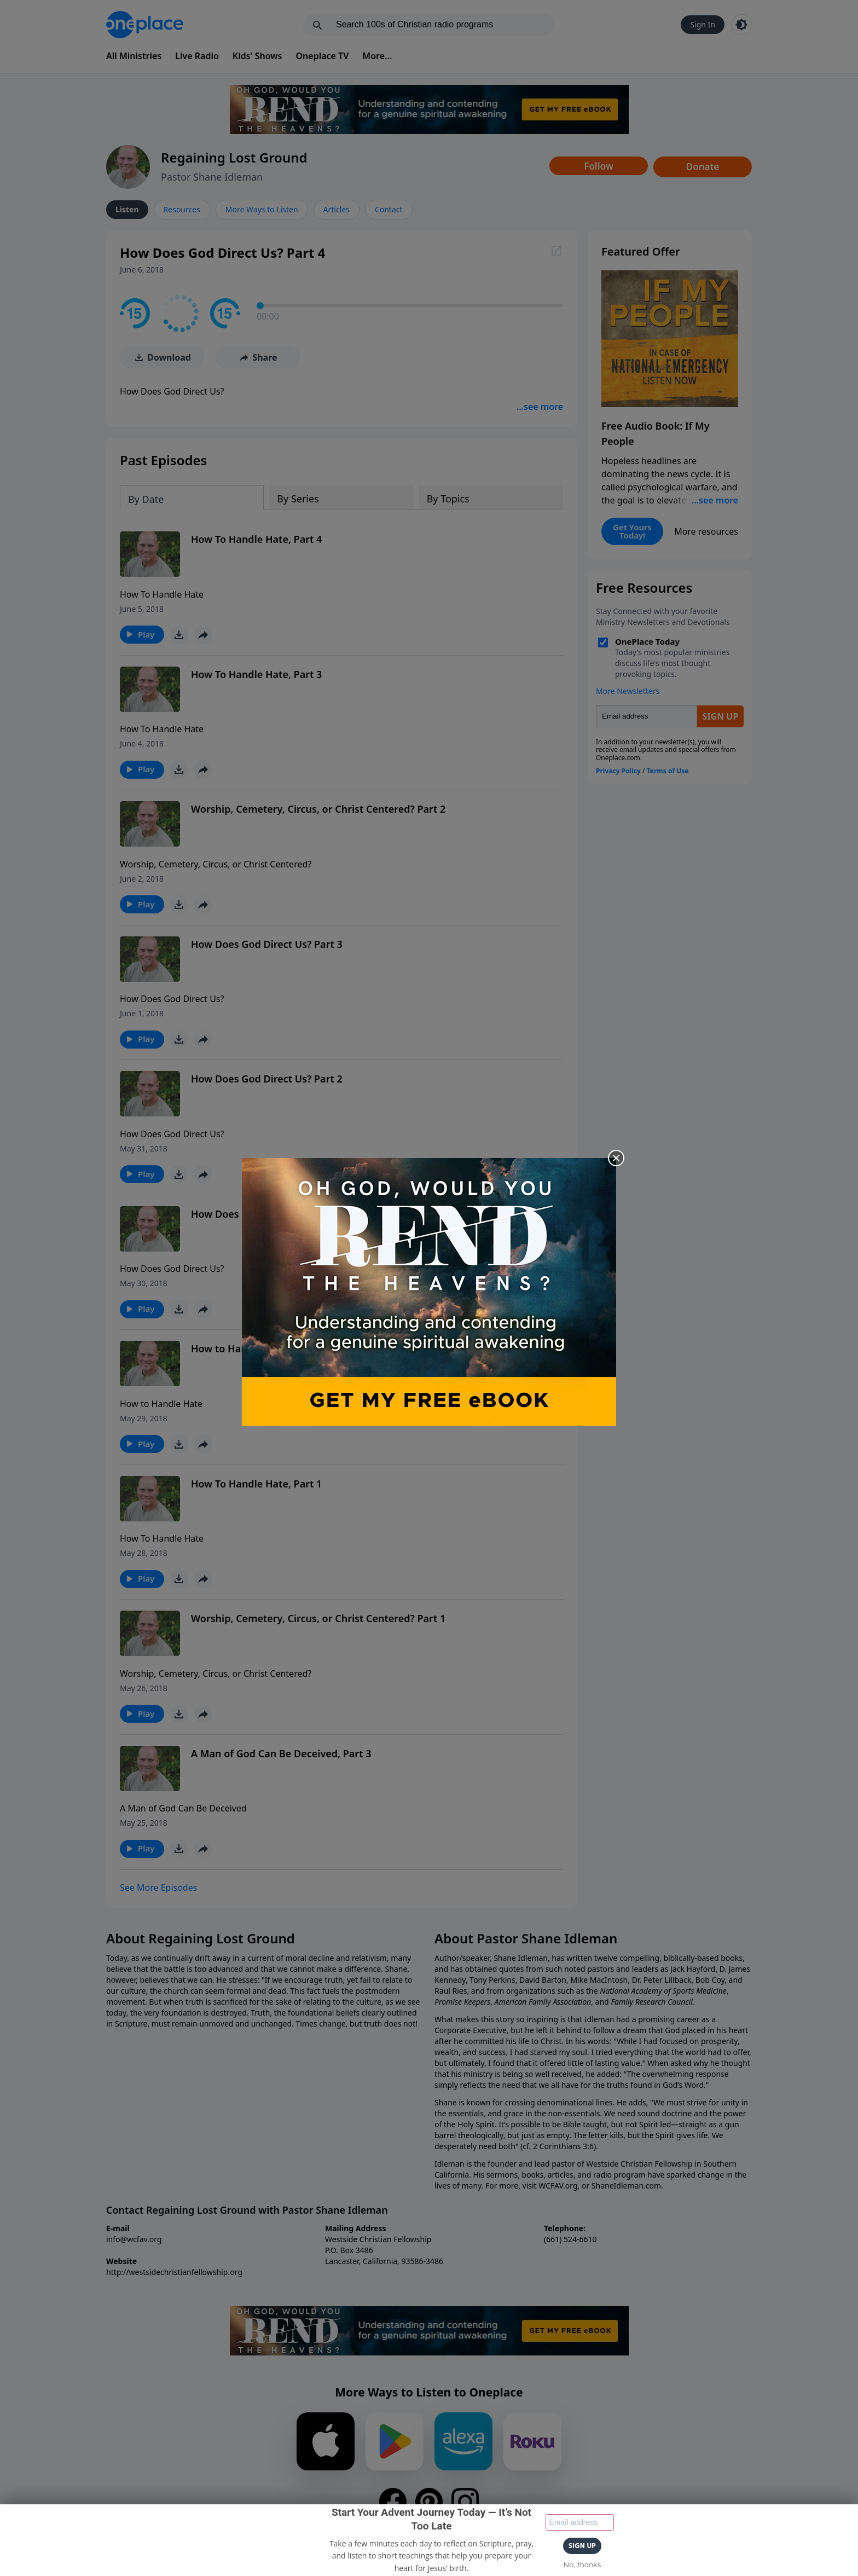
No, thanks (582, 2564)
